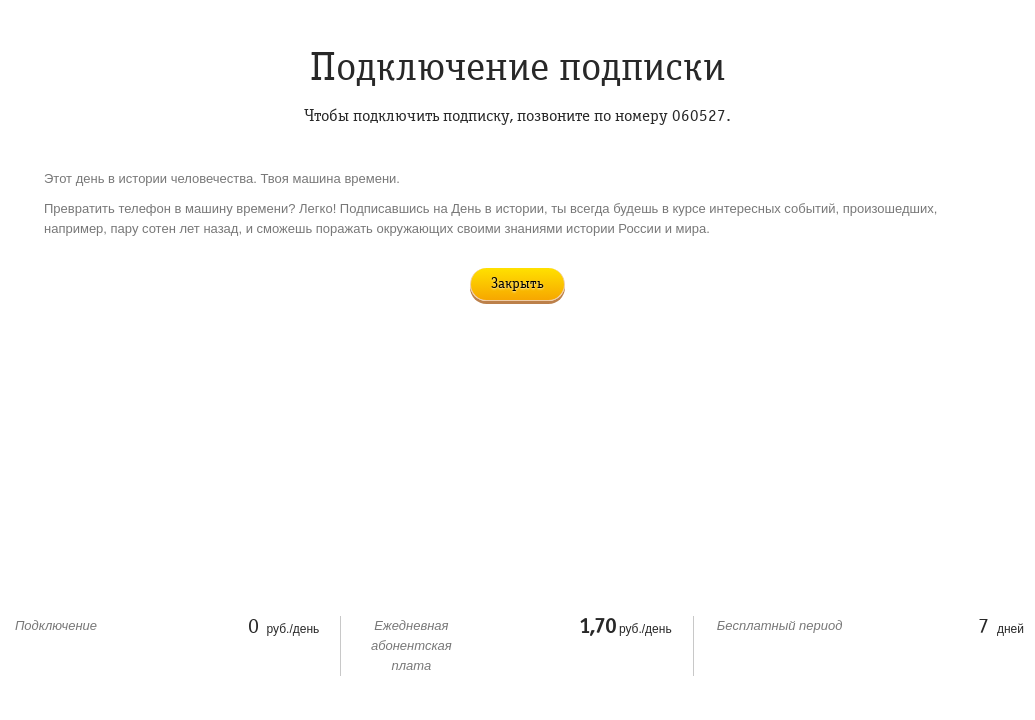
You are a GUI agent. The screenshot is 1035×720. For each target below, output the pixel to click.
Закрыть (517, 283)
